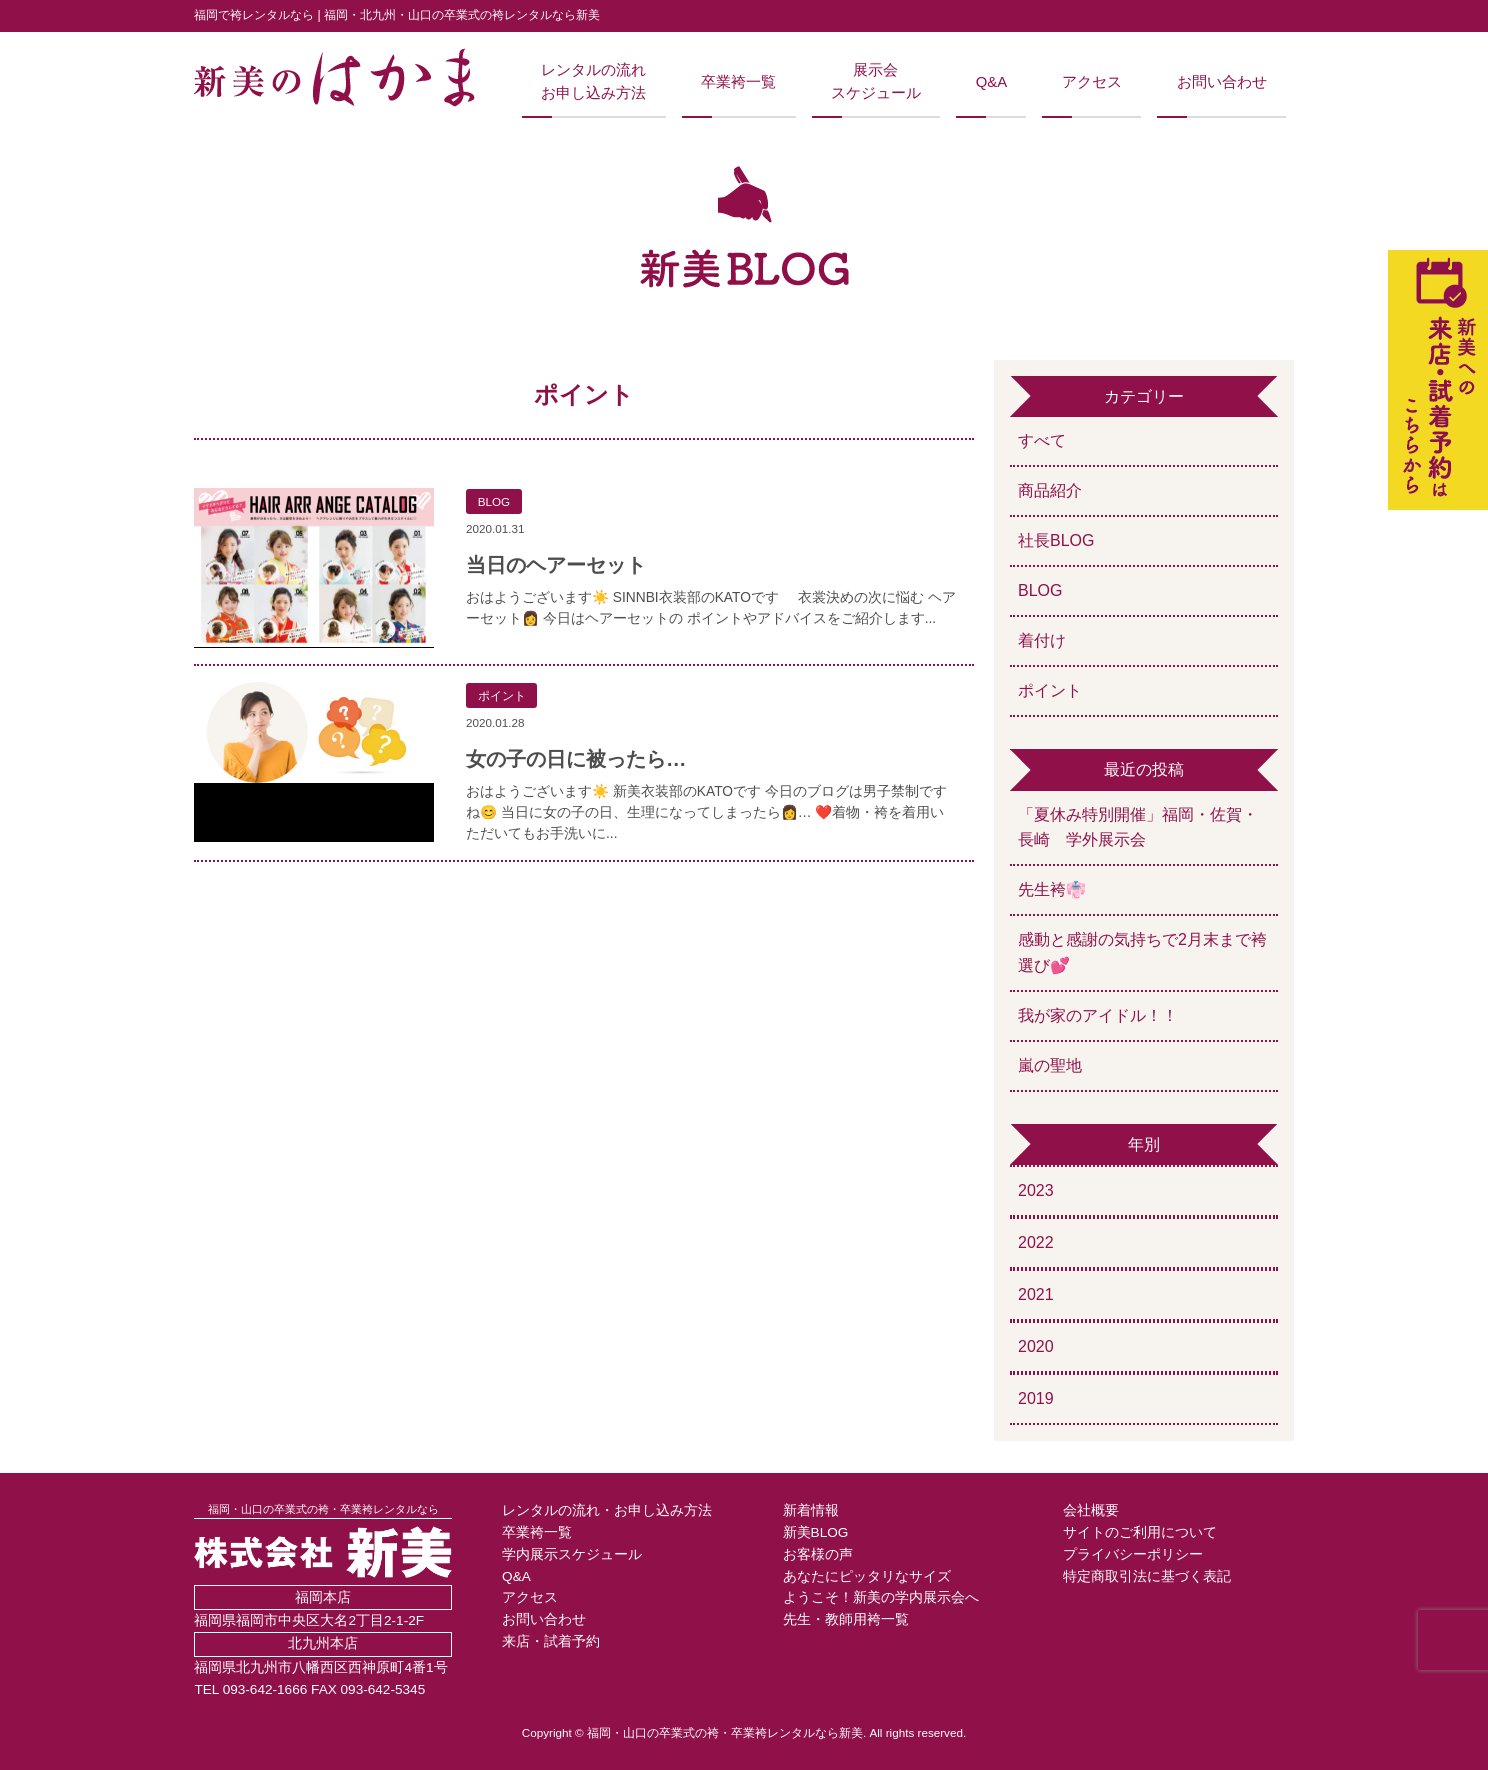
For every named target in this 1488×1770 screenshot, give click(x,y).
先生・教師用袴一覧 (846, 1619)
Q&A (991, 82)
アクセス (1092, 82)
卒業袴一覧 (738, 82)
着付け (1042, 640)
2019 (1036, 1398)
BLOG (1040, 590)
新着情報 (811, 1510)
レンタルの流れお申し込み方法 (593, 81)
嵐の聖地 (1050, 1065)
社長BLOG (1056, 540)
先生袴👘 (1052, 889)
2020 (1036, 1346)
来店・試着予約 (551, 1641)
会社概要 (1091, 1510)
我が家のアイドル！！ (1098, 1015)
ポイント (1050, 690)
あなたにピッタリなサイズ (867, 1576)
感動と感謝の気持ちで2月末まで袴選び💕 (1142, 952)
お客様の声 (818, 1554)
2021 (1036, 1294)
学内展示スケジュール (572, 1554)
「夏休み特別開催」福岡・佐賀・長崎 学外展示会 (1138, 827)
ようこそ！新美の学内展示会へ (881, 1597)
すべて (1042, 440)
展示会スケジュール (876, 81)
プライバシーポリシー (1133, 1554)
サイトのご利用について (1140, 1532)
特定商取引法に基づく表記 (1147, 1576)
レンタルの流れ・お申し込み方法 (607, 1510)
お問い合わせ (1222, 82)
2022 (1036, 1242)
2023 (1036, 1190)
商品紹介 (1050, 490)
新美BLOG (816, 1532)
